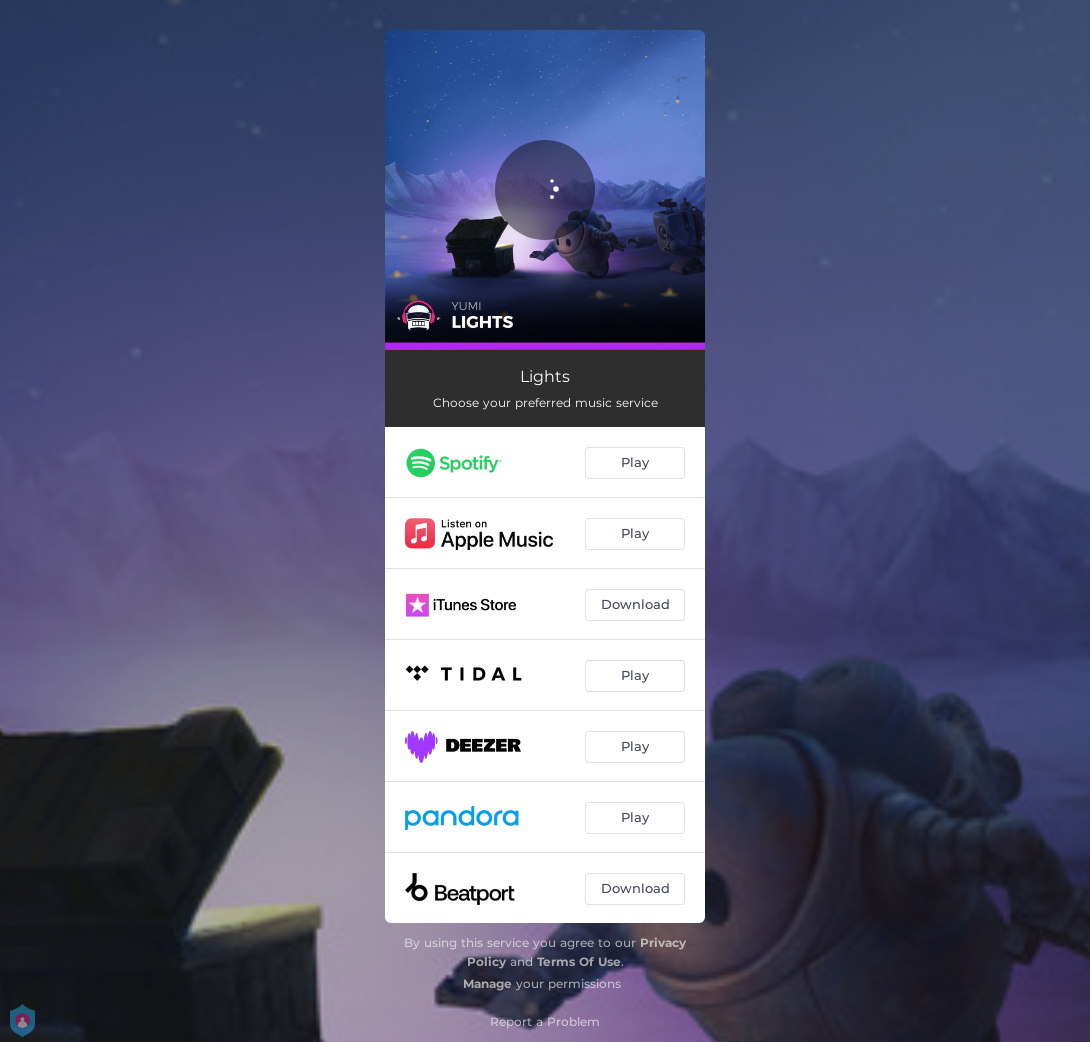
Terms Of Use (579, 961)
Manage (487, 983)
